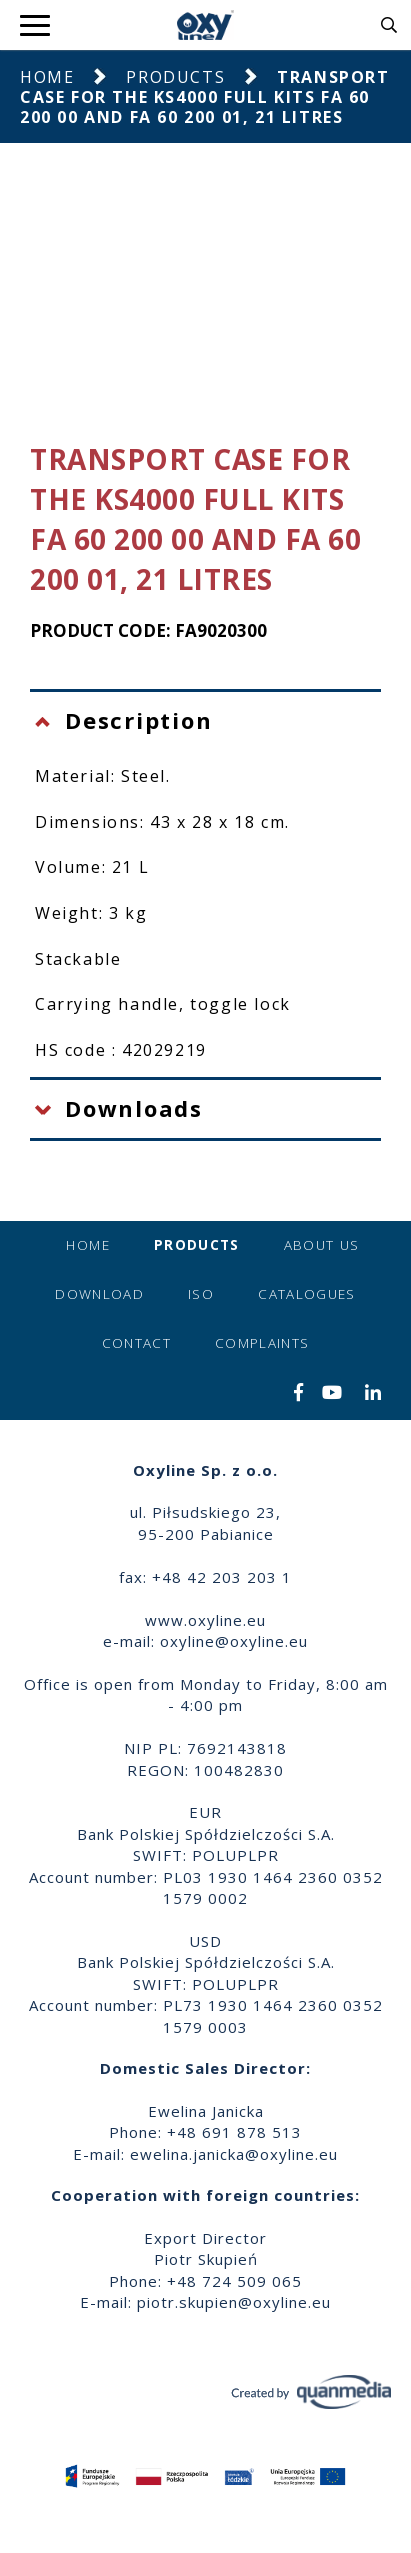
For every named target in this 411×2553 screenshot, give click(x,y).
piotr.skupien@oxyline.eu (234, 2302)
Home (47, 77)
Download (99, 1294)
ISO (201, 1294)
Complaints (262, 1343)
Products (175, 77)
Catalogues (307, 1294)
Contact (136, 1343)
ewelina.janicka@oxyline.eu (234, 2154)
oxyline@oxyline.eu (234, 1641)
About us (322, 1245)
